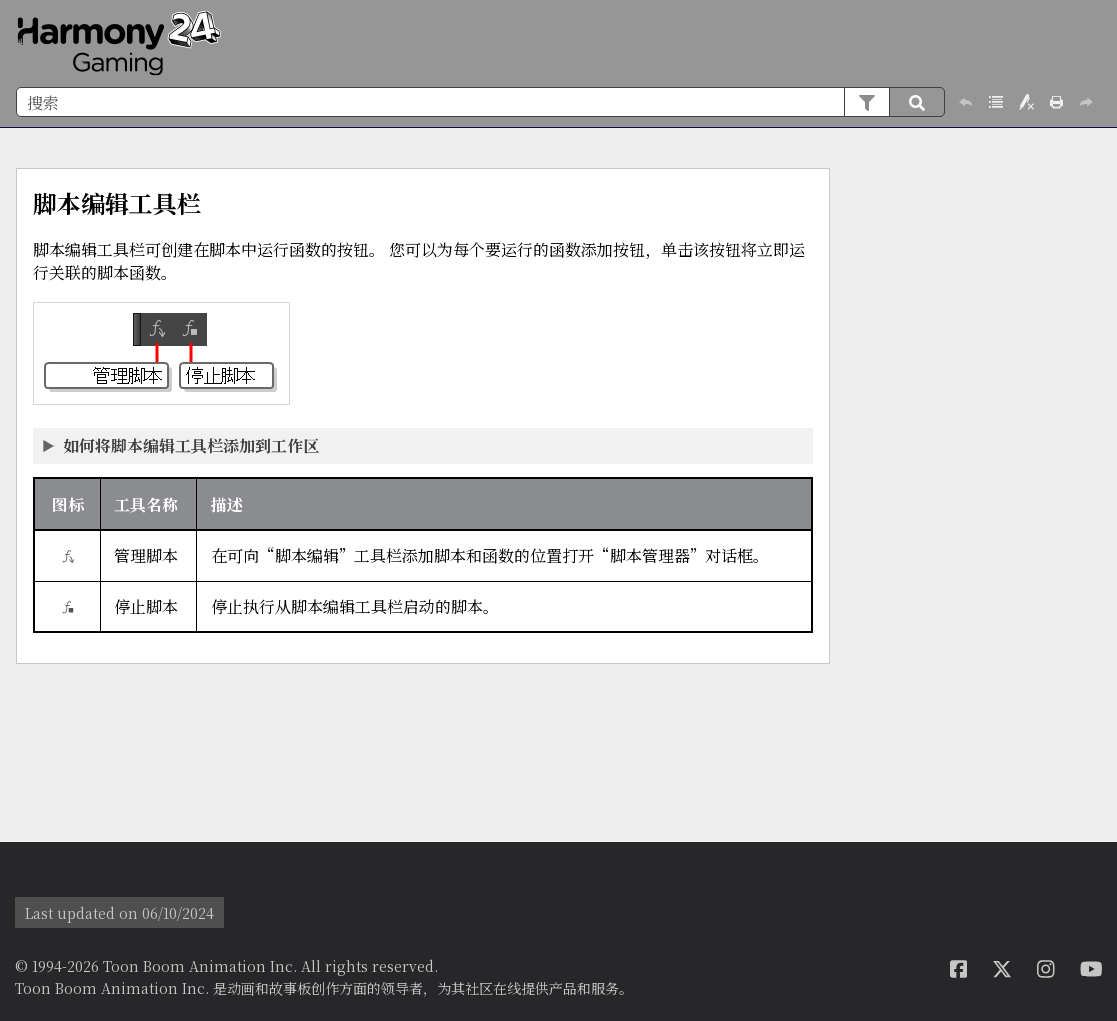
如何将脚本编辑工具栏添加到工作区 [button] (182, 445)
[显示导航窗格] (1090, 44)
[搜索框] (480, 102)
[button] (866, 102)
